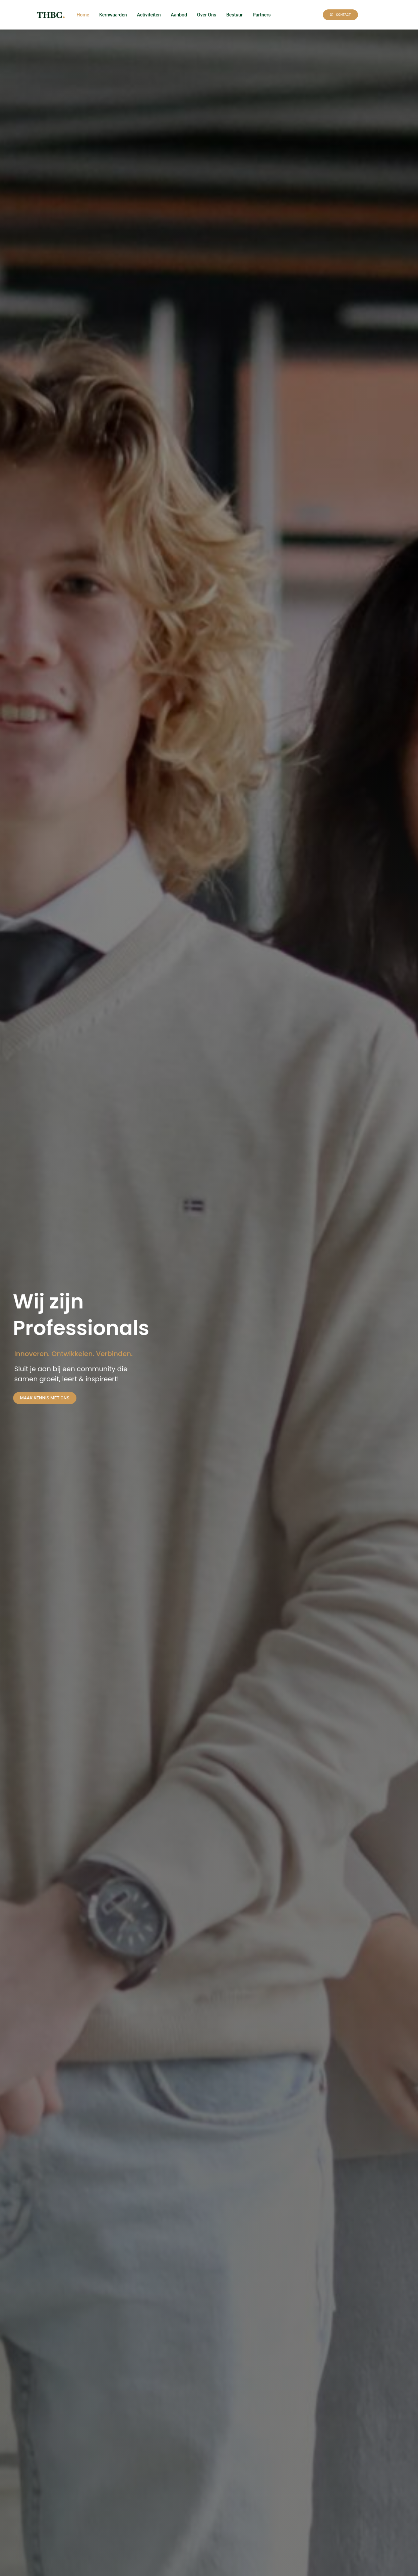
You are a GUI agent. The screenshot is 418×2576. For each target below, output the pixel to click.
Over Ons (206, 14)
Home (83, 14)
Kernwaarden (113, 14)
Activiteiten (149, 14)
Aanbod (179, 14)
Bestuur (234, 14)
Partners (262, 14)
